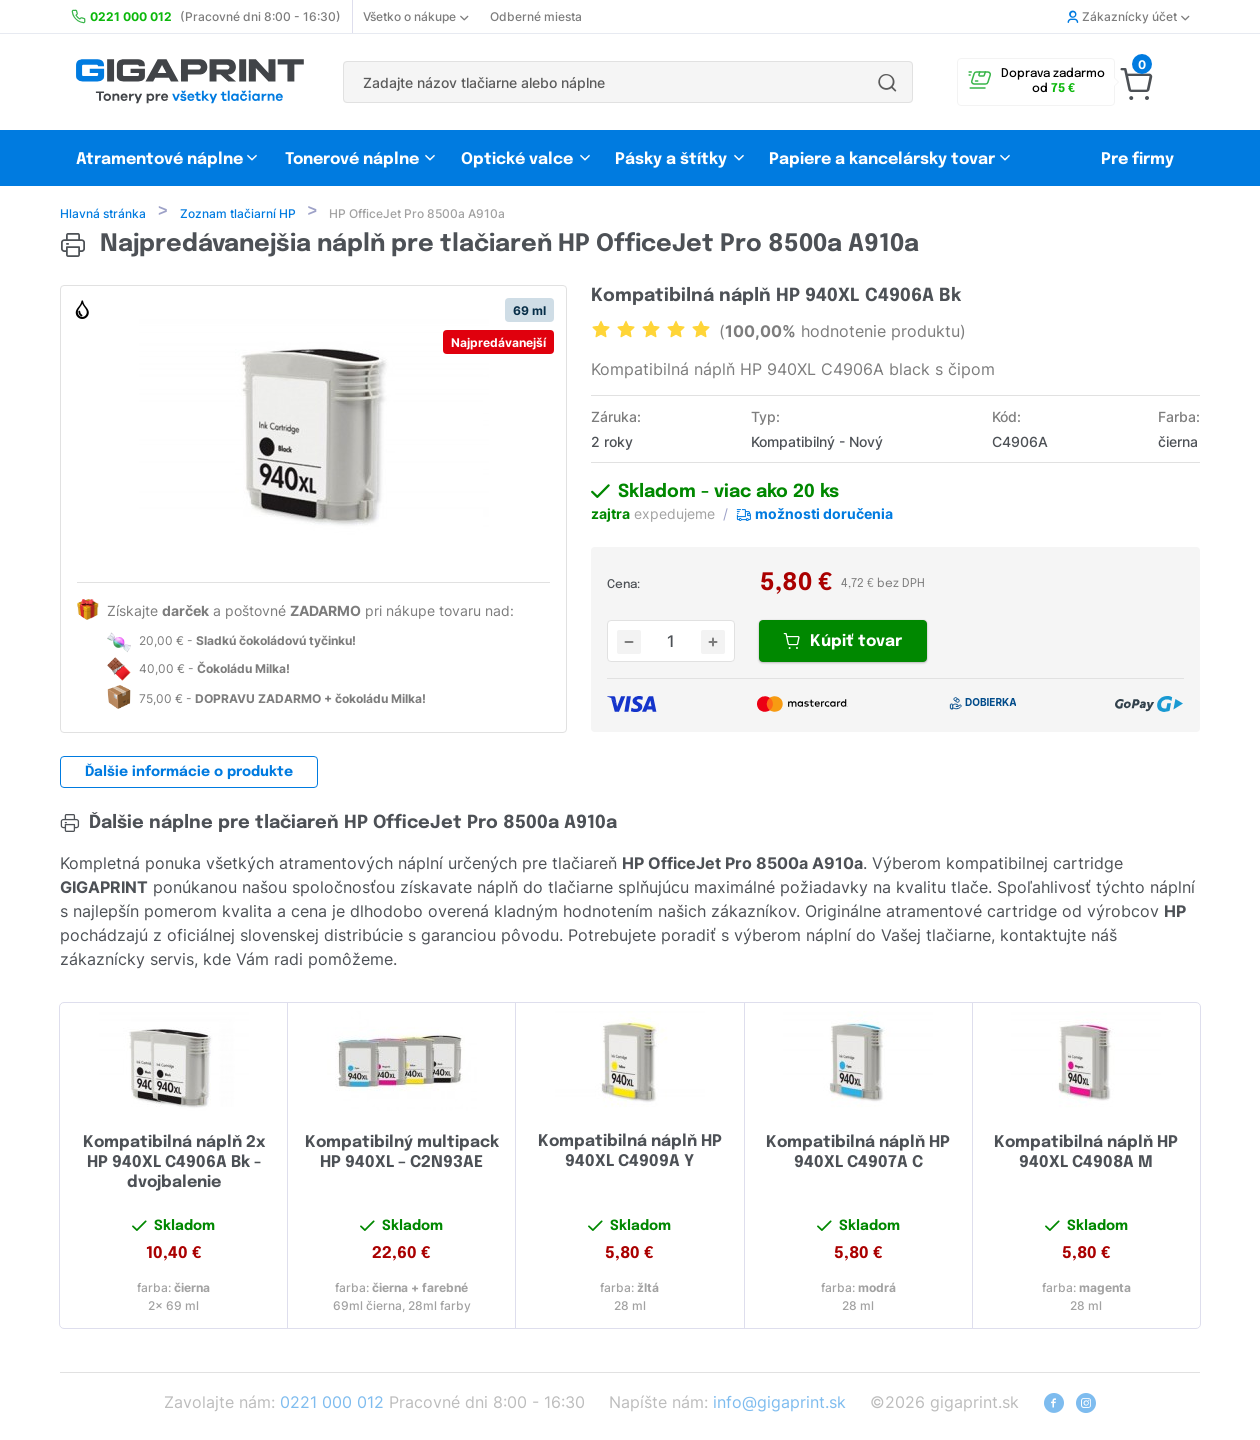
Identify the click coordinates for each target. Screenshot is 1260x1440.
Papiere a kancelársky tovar (884, 159)
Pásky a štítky (671, 159)
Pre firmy (1137, 159)
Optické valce (517, 159)
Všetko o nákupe (415, 16)
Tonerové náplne (352, 159)
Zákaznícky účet (1128, 16)
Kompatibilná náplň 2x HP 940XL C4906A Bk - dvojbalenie (174, 1164)
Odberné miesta (536, 16)
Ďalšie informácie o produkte (189, 774)
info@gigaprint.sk (779, 1404)
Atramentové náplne (159, 159)
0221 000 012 (332, 1404)
